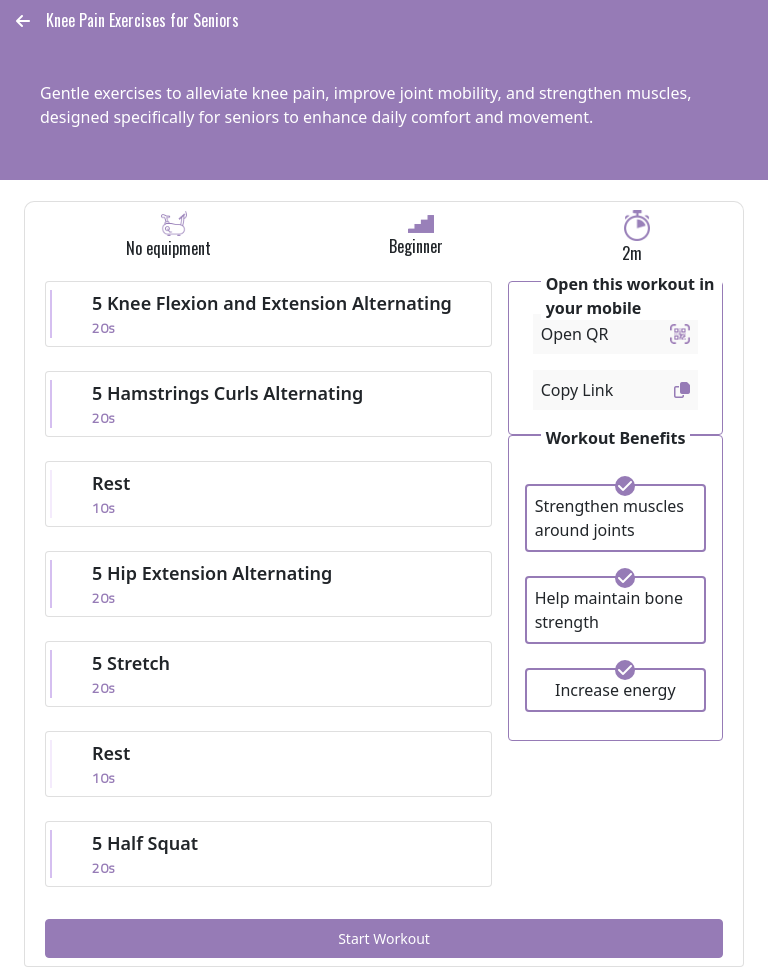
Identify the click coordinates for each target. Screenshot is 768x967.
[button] (23, 21)
